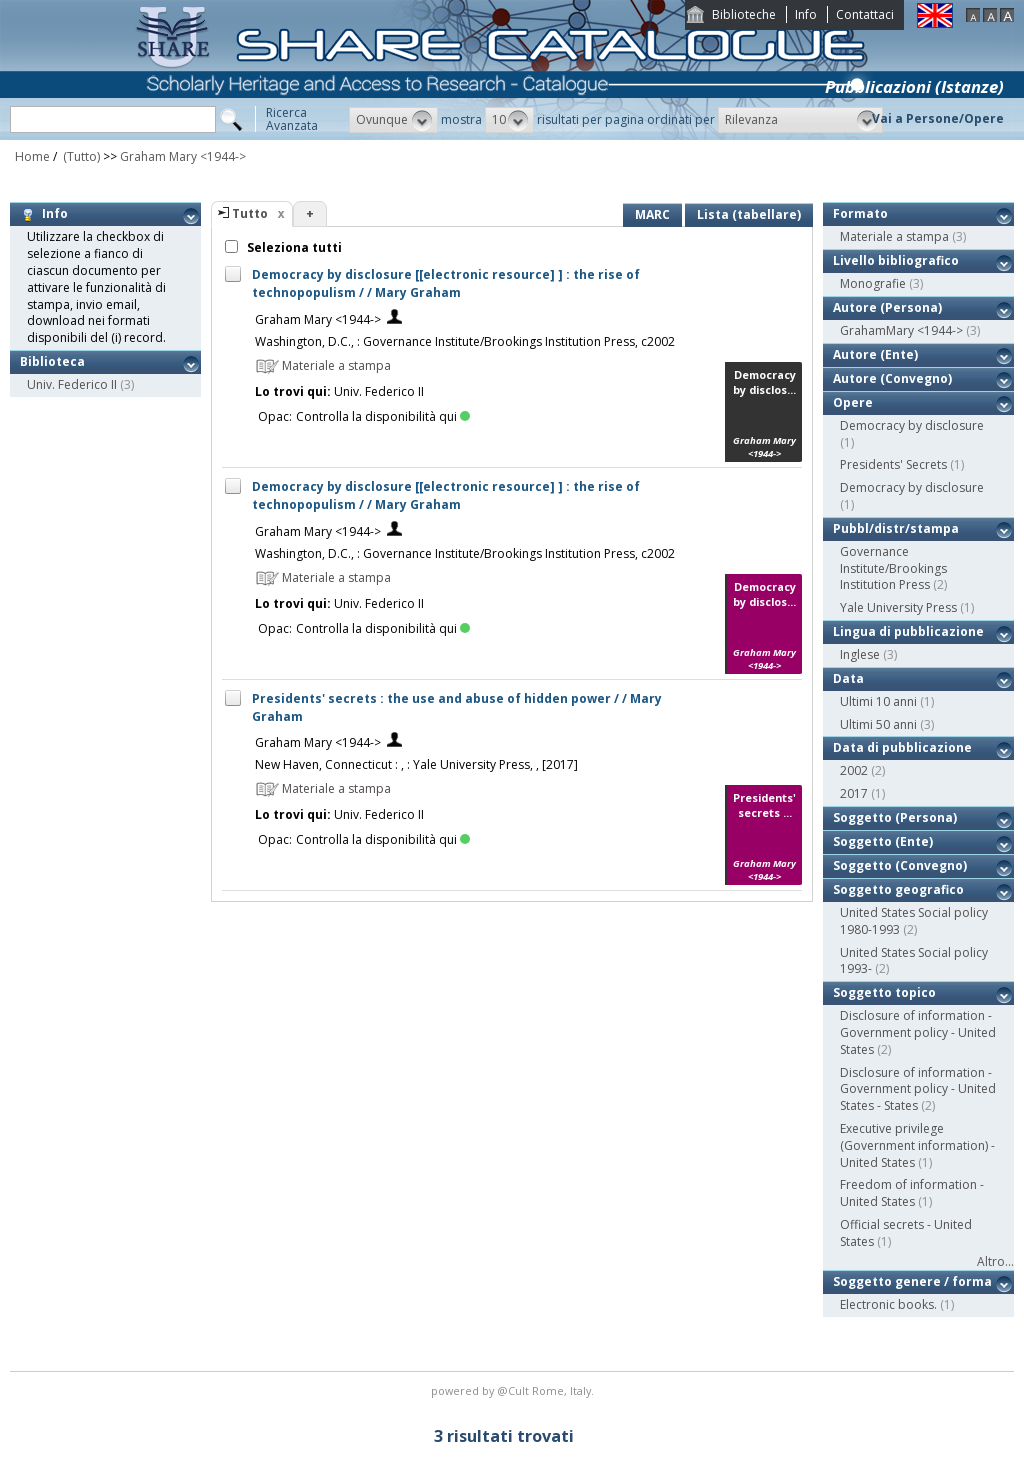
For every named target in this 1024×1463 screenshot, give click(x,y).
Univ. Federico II (72, 384)
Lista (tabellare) (749, 214)
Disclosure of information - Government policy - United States (918, 1032)
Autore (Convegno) (892, 378)
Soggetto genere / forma (912, 1281)
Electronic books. (888, 1304)
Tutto (250, 213)
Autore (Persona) (887, 307)
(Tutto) (80, 156)
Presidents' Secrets (893, 464)
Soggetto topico (884, 992)
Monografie (873, 283)
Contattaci (865, 14)
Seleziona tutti (293, 247)
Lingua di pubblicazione (908, 631)
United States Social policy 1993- (914, 961)
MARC (652, 214)
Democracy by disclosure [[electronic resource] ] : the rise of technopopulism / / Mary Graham (446, 283)
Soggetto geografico (898, 889)
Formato (860, 213)
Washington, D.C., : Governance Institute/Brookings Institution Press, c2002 (465, 341)
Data (848, 678)
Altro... (995, 1261)
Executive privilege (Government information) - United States (917, 1145)
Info (806, 14)
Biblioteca (52, 361)
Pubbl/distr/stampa (896, 528)
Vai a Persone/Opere (938, 118)
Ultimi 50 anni (878, 724)
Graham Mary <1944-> (183, 156)
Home (32, 156)
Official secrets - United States (906, 1233)
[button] (393, 120)
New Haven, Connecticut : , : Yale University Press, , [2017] (416, 764)
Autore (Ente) (875, 354)
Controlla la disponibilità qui (383, 416)
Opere (853, 402)
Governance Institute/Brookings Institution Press (893, 568)
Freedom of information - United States (912, 1193)
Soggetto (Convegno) (900, 865)
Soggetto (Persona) (895, 817)
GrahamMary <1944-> (901, 330)
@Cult (514, 1390)
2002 (854, 770)
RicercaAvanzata (292, 119)
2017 (854, 793)
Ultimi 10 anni (878, 701)
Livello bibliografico (896, 260)
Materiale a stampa (894, 236)
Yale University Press (898, 607)
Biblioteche (744, 14)
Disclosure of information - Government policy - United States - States (918, 1089)
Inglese (860, 654)
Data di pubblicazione (902, 747)
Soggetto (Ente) (883, 841)
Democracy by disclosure (912, 425)
